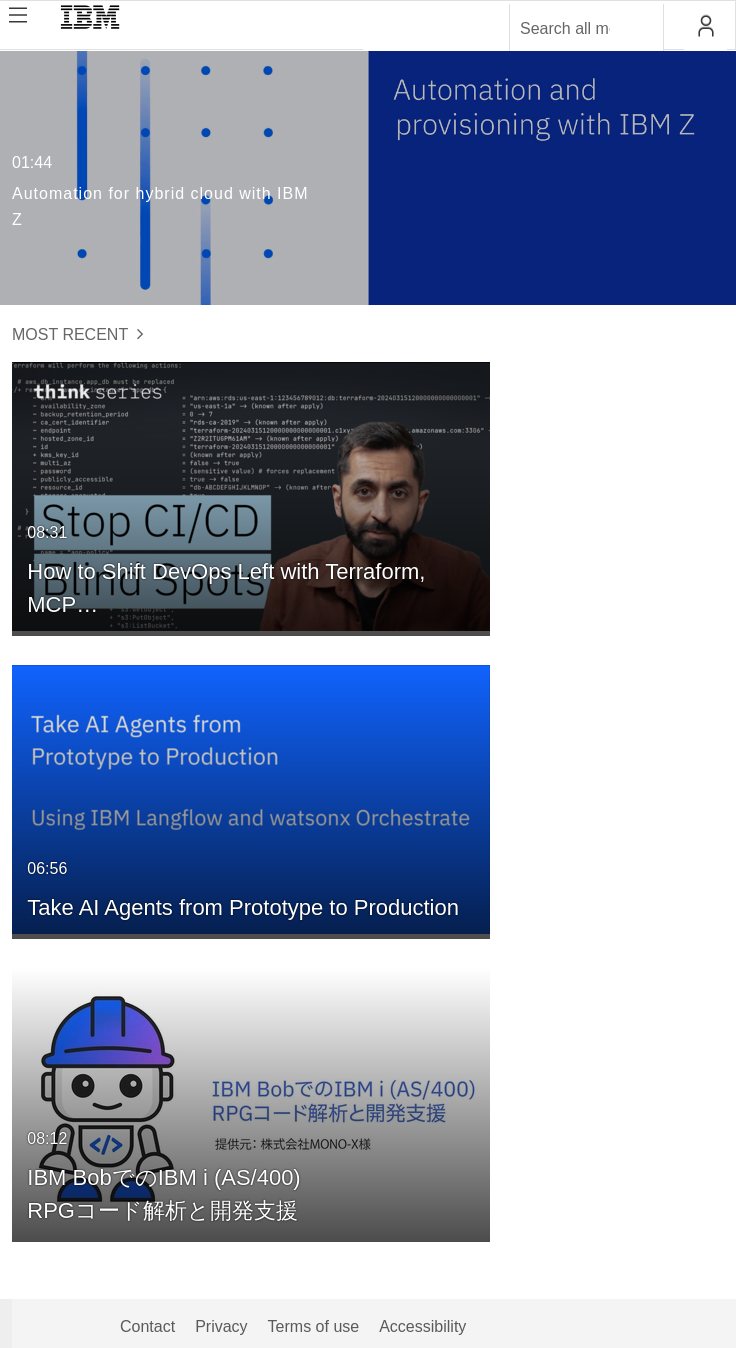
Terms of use (314, 1326)
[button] (705, 26)
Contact (147, 1326)
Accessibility (422, 1326)
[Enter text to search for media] (565, 29)
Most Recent (78, 334)
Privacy (221, 1326)
